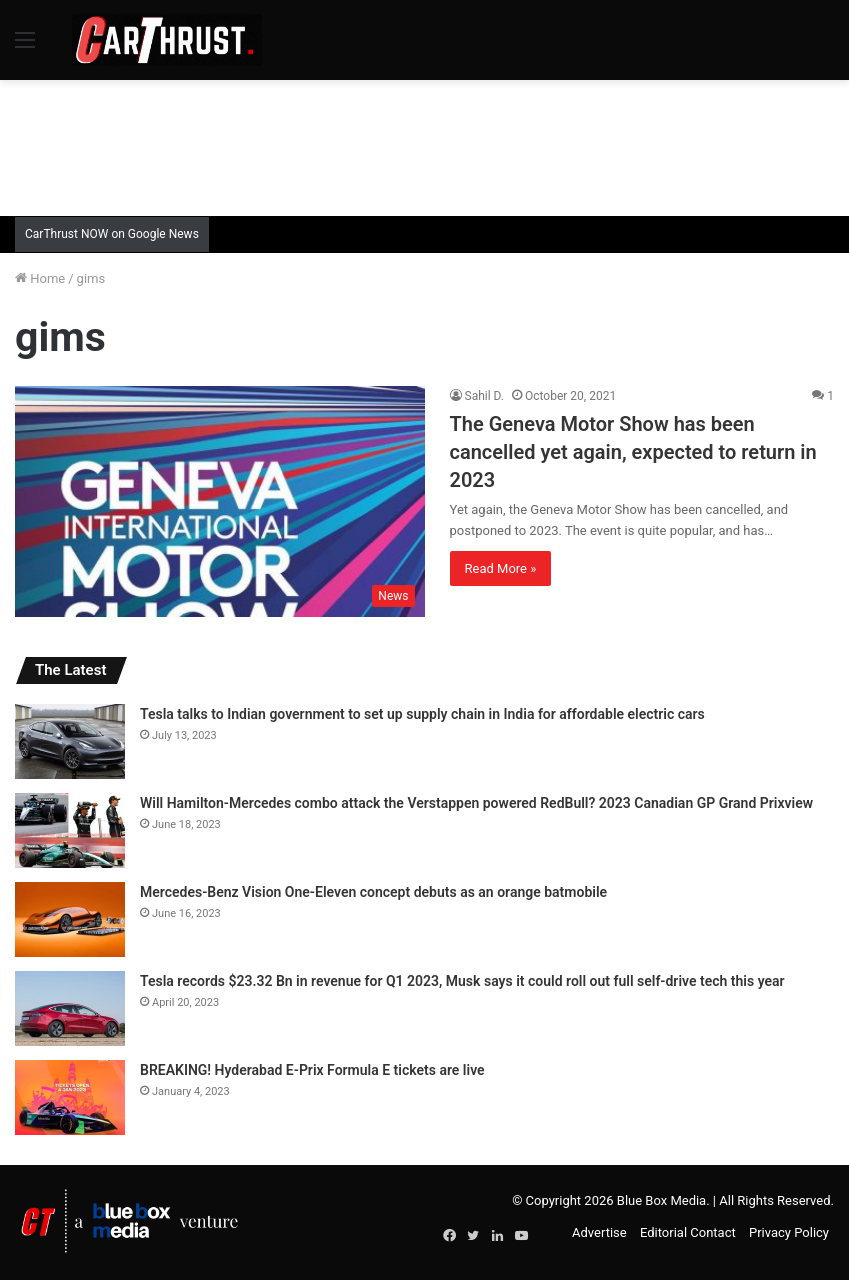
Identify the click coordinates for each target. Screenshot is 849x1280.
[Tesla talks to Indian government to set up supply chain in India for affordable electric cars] (70, 741)
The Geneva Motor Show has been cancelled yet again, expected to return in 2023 (633, 452)
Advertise (599, 1232)
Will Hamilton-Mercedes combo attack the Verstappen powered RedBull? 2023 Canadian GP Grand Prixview (476, 803)
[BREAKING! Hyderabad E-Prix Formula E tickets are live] (70, 1097)
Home (40, 278)
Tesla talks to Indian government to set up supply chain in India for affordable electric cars (422, 714)
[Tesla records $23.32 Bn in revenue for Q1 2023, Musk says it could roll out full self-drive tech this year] (70, 1008)
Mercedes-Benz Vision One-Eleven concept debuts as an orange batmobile (373, 892)
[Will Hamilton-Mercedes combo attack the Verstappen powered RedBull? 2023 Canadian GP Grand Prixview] (70, 830)
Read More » (501, 568)
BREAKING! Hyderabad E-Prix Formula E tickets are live (312, 1070)
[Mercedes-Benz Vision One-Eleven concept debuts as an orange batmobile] (70, 919)
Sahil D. (485, 396)
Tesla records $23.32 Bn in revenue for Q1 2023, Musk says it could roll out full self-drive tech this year (462, 981)
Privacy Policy (789, 1232)
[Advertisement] (425, 145)
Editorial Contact (688, 1232)
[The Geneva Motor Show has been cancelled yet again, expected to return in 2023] (220, 501)
